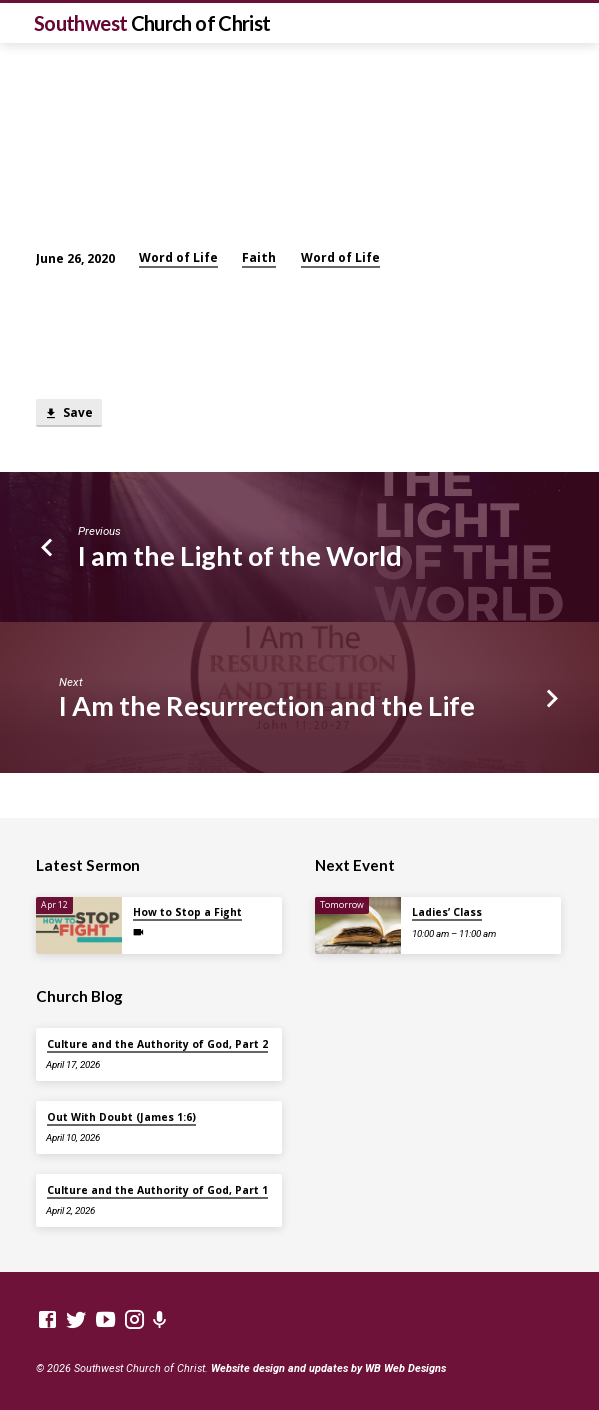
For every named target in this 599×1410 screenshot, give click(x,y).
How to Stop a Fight (187, 912)
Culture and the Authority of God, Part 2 (157, 1044)
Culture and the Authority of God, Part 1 (157, 1190)
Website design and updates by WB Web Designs (328, 1368)
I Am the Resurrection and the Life (267, 705)
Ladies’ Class (447, 912)
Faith (259, 257)
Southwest (152, 23)
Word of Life (178, 257)
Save (68, 413)
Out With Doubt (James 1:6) (121, 1117)
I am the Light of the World (240, 555)
